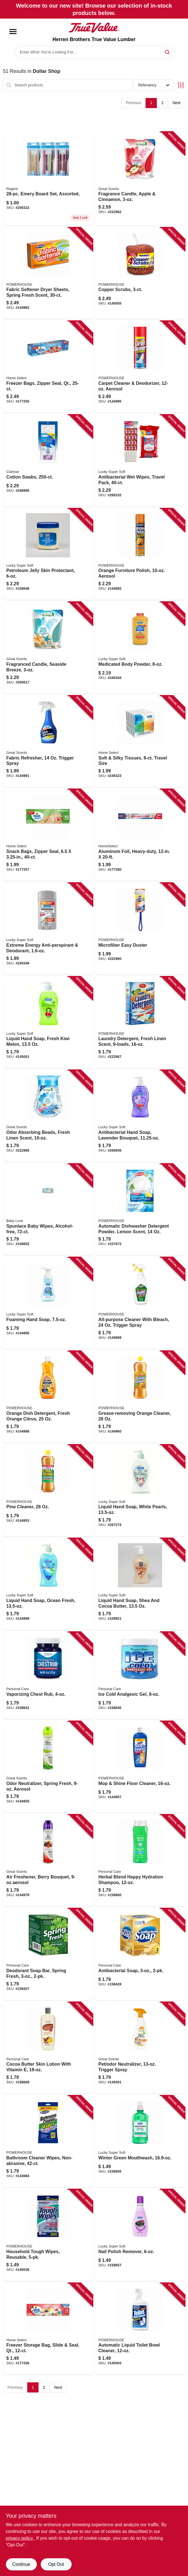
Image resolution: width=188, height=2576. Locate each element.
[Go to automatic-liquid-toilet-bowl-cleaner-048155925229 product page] (140, 2329)
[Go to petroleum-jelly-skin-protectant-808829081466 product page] (48, 554)
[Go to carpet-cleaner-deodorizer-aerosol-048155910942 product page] (140, 367)
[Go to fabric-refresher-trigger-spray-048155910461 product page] (48, 741)
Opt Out (56, 2564)
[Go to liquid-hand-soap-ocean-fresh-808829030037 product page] (48, 1584)
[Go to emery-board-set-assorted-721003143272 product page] (48, 178)
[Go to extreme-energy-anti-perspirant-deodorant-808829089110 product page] (48, 929)
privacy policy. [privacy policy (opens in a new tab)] (20, 2538)
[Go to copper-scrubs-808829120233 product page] (140, 273)
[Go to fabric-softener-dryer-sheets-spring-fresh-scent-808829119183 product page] (48, 273)
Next (177, 102)
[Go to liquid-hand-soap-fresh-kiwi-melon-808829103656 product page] (48, 1022)
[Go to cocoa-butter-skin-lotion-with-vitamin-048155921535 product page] (48, 2048)
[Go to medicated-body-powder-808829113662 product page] (140, 648)
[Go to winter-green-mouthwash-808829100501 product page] (140, 2141)
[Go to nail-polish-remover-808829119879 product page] (140, 2235)
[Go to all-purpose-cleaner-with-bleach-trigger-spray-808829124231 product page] (140, 1303)
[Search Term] (94, 52)
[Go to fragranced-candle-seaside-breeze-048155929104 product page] (48, 648)
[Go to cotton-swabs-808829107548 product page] (48, 460)
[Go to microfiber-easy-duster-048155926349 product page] (140, 929)
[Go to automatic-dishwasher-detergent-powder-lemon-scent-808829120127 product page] (140, 1209)
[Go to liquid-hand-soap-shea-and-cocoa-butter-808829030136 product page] (140, 1584)
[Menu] (13, 31)
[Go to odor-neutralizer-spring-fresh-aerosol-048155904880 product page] (48, 1767)
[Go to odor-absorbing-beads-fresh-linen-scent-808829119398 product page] (48, 1116)
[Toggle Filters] (181, 85)
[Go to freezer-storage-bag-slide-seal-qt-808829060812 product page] (48, 2329)
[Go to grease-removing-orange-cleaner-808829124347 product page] (140, 1397)
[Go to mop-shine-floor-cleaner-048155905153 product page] (140, 1767)
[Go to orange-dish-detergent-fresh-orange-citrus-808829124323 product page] (48, 1397)
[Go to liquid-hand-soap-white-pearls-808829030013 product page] (140, 1490)
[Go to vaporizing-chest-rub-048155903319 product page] (48, 1675)
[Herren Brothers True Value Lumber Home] (94, 28)
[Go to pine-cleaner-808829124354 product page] (48, 1490)
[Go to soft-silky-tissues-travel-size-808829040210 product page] (140, 741)
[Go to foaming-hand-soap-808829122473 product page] (48, 1303)
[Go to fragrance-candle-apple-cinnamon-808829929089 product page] (140, 178)
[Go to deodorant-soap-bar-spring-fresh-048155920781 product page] (48, 1954)
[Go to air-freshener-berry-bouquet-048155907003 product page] (48, 1860)
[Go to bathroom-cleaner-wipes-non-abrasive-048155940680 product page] (48, 2141)
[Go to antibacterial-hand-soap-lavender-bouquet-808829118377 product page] (140, 1116)
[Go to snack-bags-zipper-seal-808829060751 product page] (48, 835)
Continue (21, 2564)
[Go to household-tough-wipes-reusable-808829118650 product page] (48, 2235)
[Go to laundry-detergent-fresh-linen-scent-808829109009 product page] (140, 1022)
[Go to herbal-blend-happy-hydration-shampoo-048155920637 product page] (140, 1860)
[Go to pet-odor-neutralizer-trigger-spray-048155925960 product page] (140, 2048)
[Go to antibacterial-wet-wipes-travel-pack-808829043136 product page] (140, 460)
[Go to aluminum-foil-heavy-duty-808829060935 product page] (140, 835)
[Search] (168, 51)
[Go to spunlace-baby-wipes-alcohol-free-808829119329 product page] (48, 1209)
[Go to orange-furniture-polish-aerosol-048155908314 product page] (140, 554)
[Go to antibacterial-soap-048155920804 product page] (140, 1954)
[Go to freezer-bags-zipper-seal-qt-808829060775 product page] (48, 367)
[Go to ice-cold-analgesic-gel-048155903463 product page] (140, 1675)
